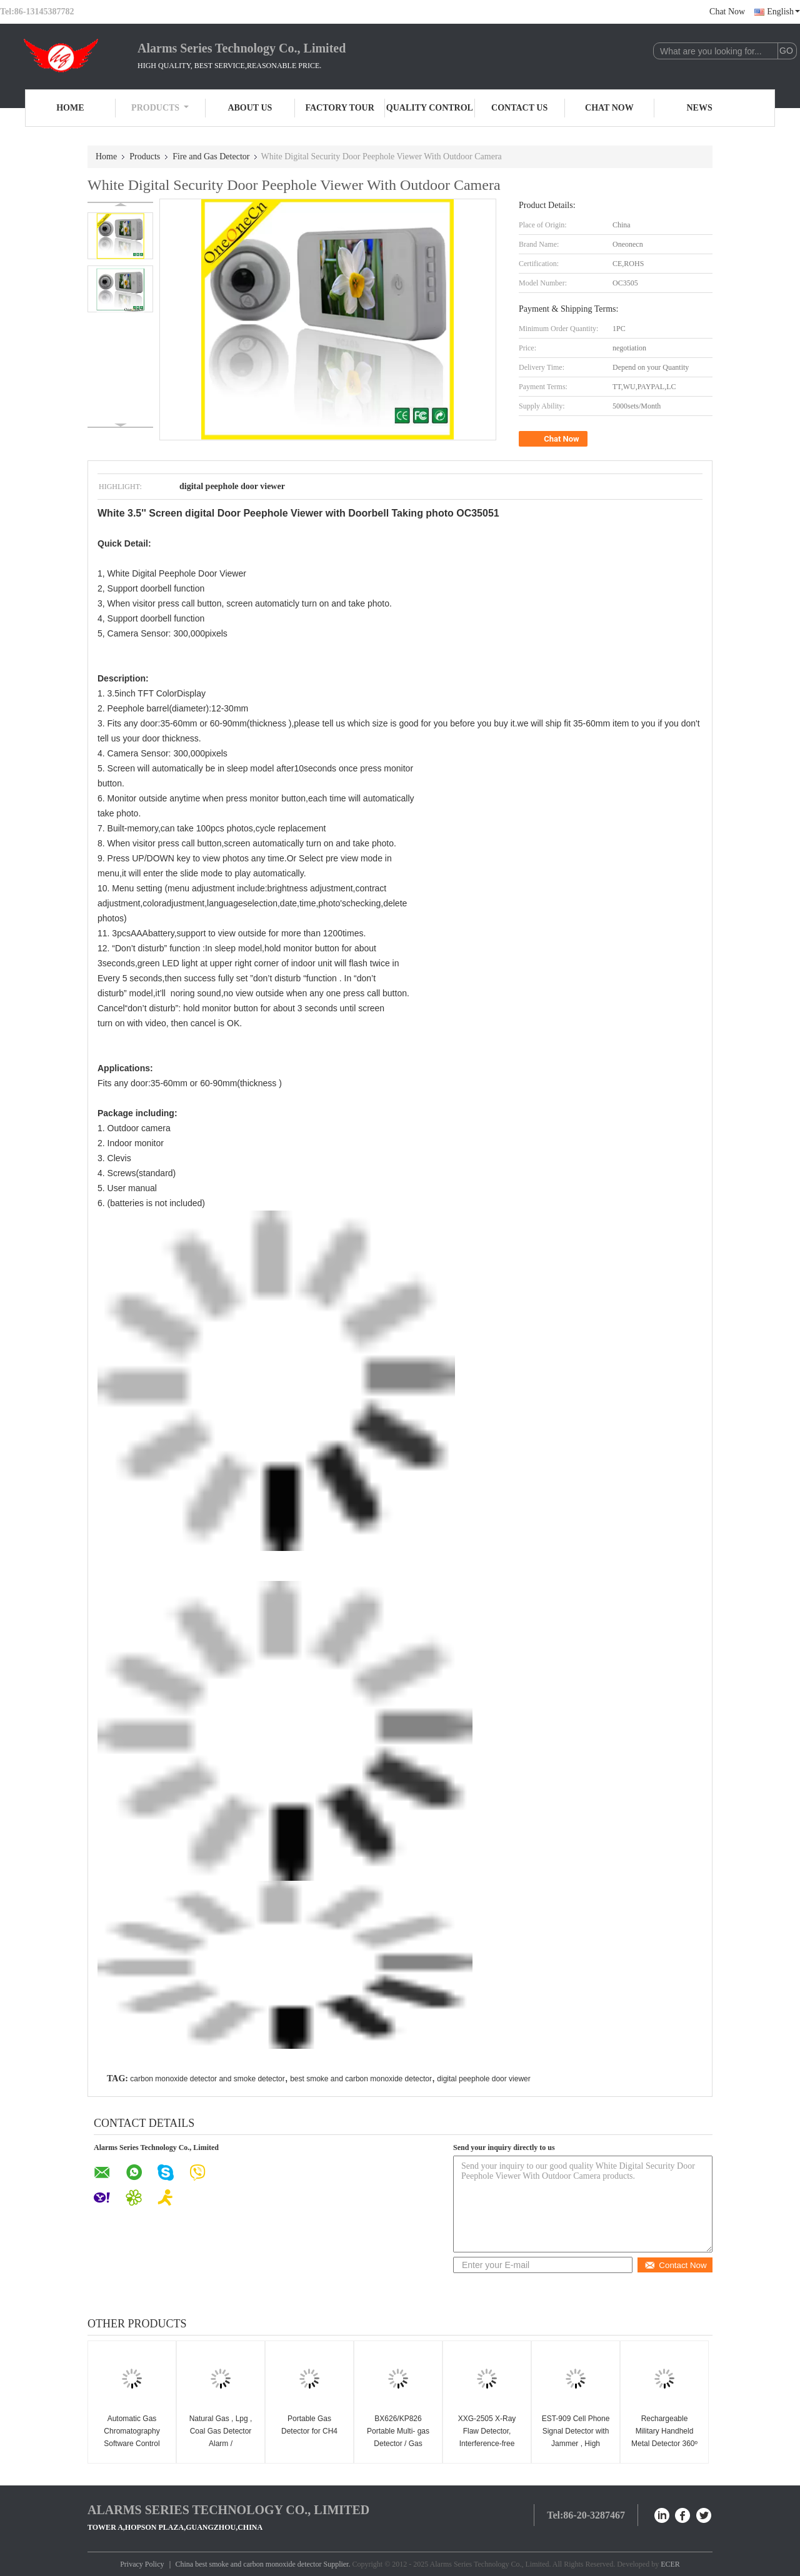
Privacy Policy (142, 2564)
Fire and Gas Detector (210, 156)
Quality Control (429, 107)
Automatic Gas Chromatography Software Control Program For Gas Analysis (132, 2443)
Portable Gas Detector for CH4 (309, 2424)
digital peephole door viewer (483, 2078)
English (783, 11)
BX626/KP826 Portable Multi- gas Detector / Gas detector (398, 2437)
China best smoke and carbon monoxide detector (249, 2564)
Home (70, 107)
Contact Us (519, 107)
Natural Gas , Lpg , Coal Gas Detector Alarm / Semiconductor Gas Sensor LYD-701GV (220, 2443)
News (699, 107)
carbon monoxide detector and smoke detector (207, 2078)
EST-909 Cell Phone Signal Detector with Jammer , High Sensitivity (576, 2437)
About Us (250, 107)
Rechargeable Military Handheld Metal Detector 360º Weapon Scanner (664, 2437)
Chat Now (727, 11)
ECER (670, 2564)
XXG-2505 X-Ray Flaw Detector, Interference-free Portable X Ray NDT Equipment (487, 2443)
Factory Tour (339, 107)
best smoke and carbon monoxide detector (361, 2078)
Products (160, 107)
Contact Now (675, 2265)
